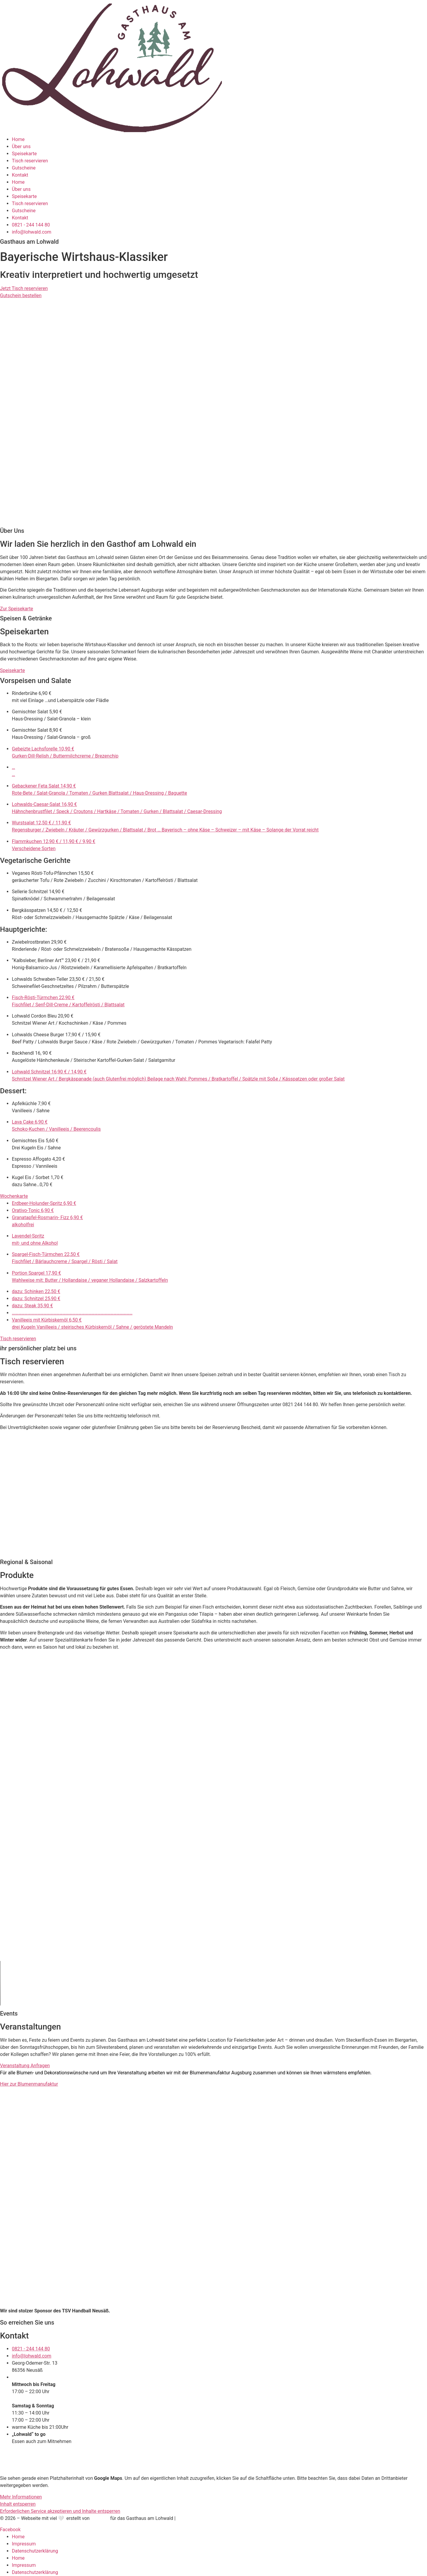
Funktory (100, 2518)
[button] (213, 670)
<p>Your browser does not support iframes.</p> (52, 1494)
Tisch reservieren (30, 161)
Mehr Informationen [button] (21, 2497)
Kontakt (20, 175)
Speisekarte (24, 153)
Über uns (21, 146)
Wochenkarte (14, 1196)
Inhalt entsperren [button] (18, 2504)
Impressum (24, 2544)
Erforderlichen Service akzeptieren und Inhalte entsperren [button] (60, 2511)
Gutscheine (24, 168)
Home (18, 139)
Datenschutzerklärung (35, 2551)
